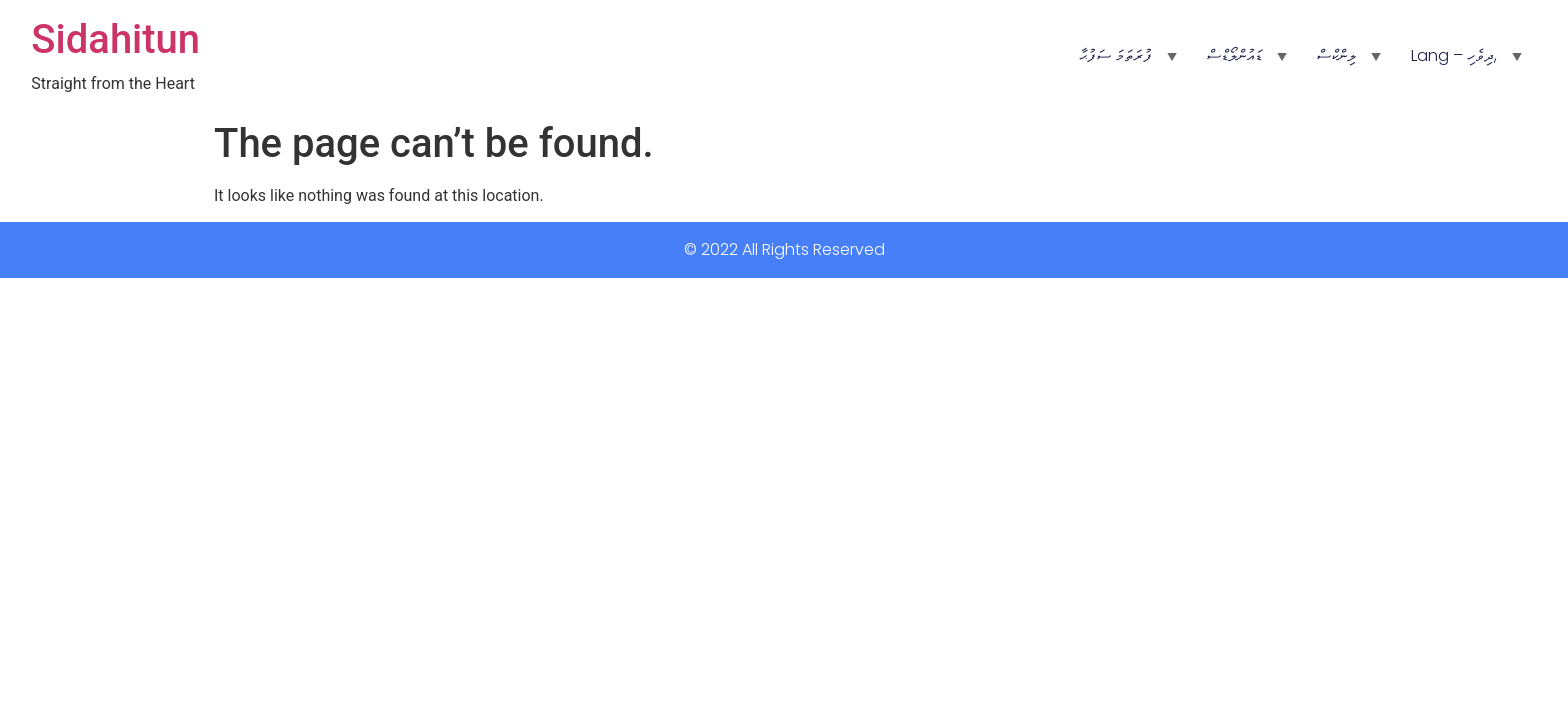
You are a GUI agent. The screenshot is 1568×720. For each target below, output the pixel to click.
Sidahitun (115, 39)
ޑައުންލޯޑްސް (1234, 55)
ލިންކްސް (1336, 55)
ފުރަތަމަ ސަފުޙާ (1115, 55)
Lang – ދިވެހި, (1454, 55)
